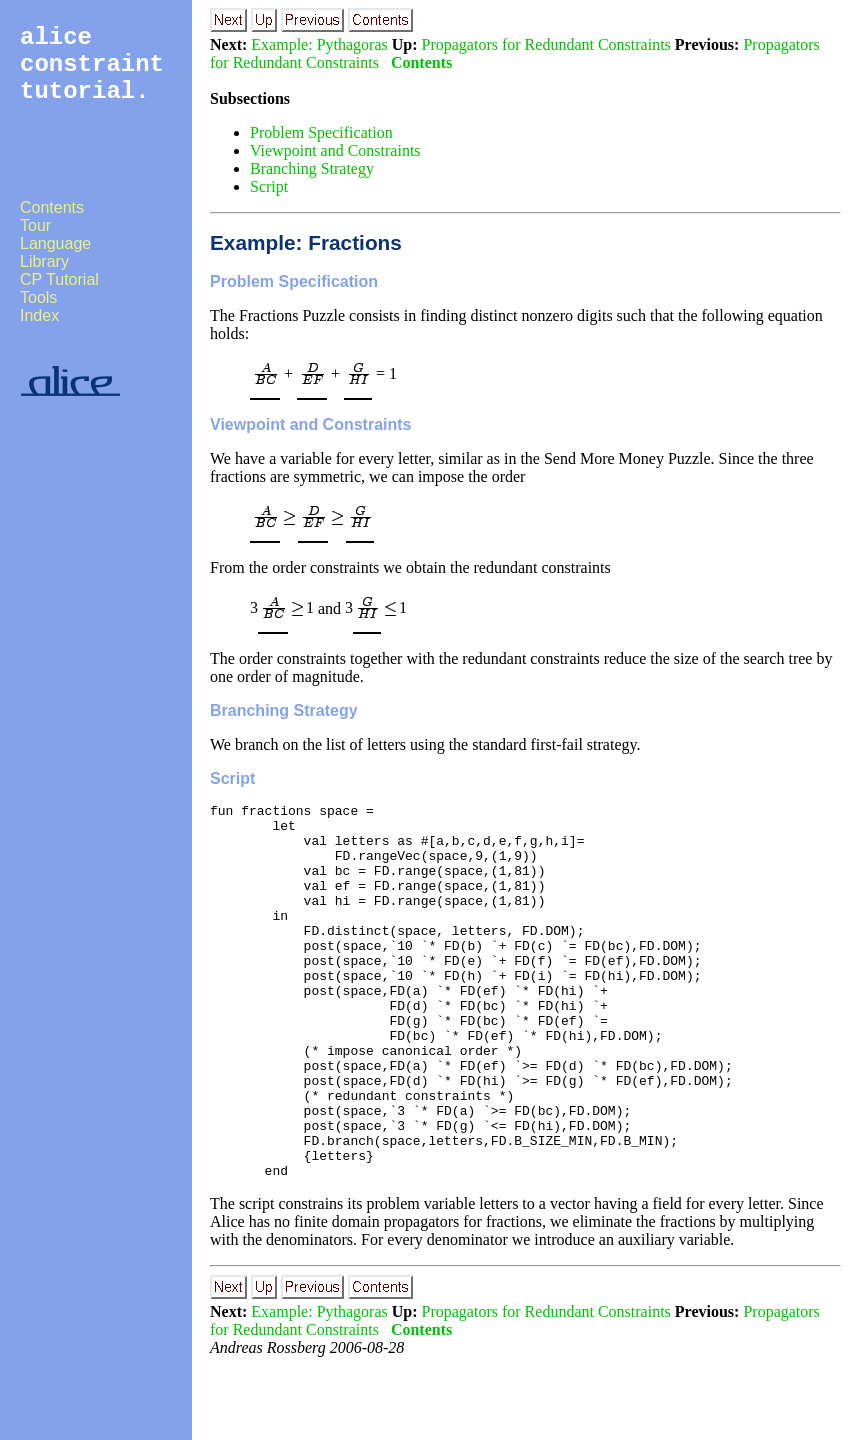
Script (269, 186)
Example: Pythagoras (319, 44)
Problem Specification (321, 132)
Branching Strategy (312, 168)
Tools (38, 297)
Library (44, 261)
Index (39, 315)
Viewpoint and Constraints (335, 150)
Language (55, 243)
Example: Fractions (306, 242)
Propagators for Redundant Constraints (546, 44)
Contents (52, 207)
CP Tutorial (59, 279)
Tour (35, 225)
